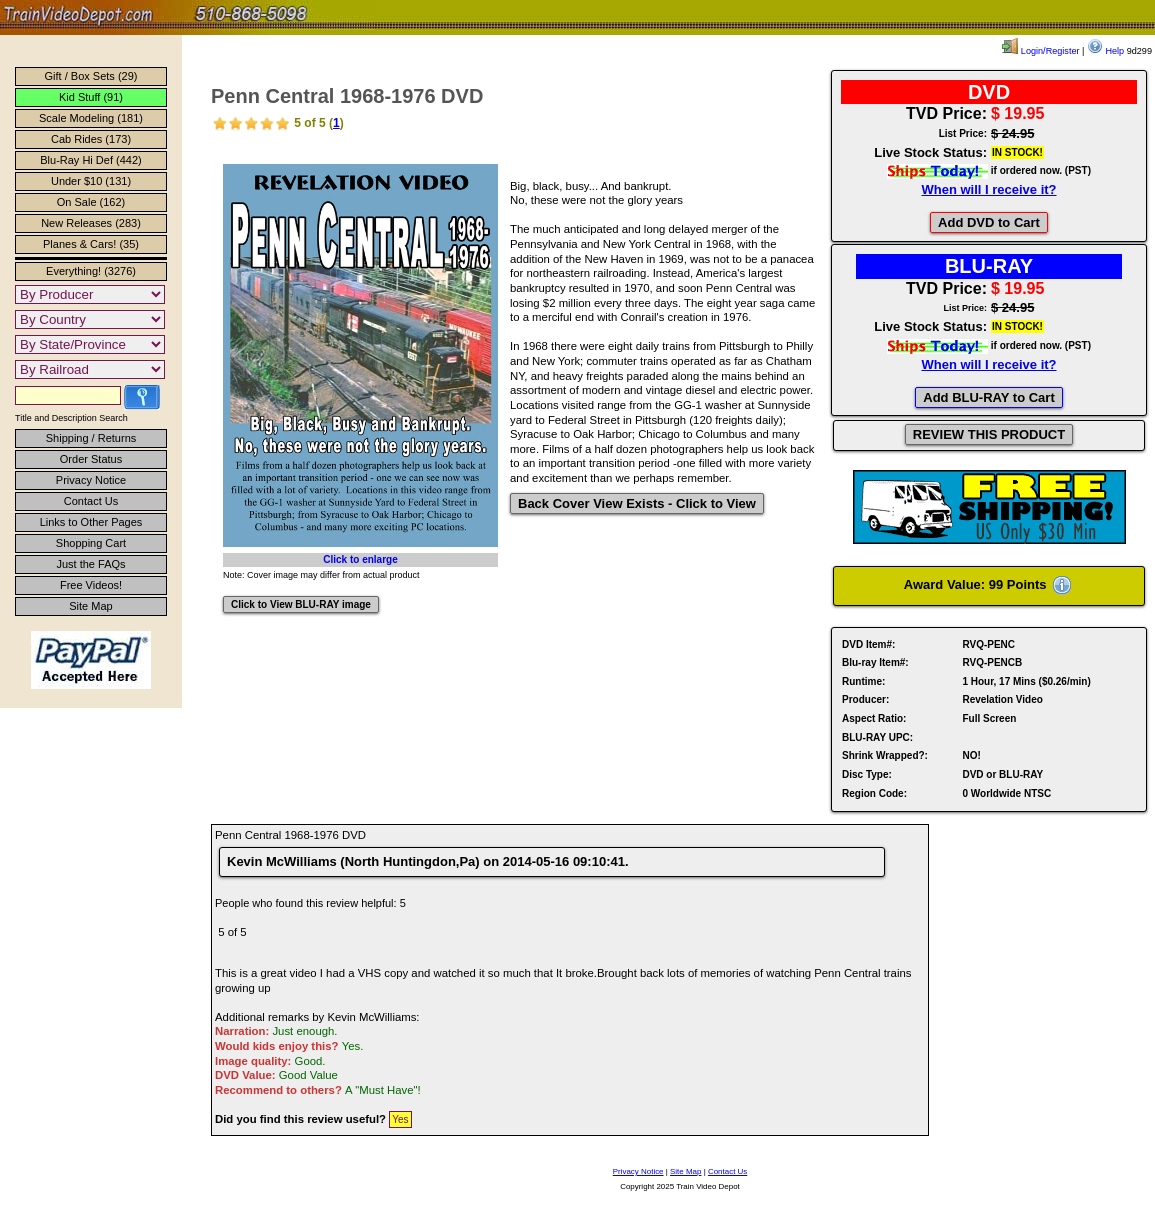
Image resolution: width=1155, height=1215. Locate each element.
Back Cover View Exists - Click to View (637, 503)
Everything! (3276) (91, 271)
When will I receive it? (988, 189)
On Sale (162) (91, 202)
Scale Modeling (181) (91, 118)
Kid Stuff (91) (91, 97)
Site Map (90, 606)
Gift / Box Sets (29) (91, 76)
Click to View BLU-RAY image (301, 604)
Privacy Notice (91, 480)
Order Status (91, 459)
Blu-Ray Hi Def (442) (90, 160)
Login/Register (1040, 51)
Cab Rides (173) (91, 139)
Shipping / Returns (91, 438)
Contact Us (91, 501)
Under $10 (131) (91, 181)
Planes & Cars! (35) (91, 244)
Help (1105, 51)
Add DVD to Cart (989, 222)
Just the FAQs (90, 564)
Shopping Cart (91, 543)
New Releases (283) (91, 223)
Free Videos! (91, 585)
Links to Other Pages (91, 522)
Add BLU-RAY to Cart (988, 397)
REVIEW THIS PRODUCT (989, 434)
